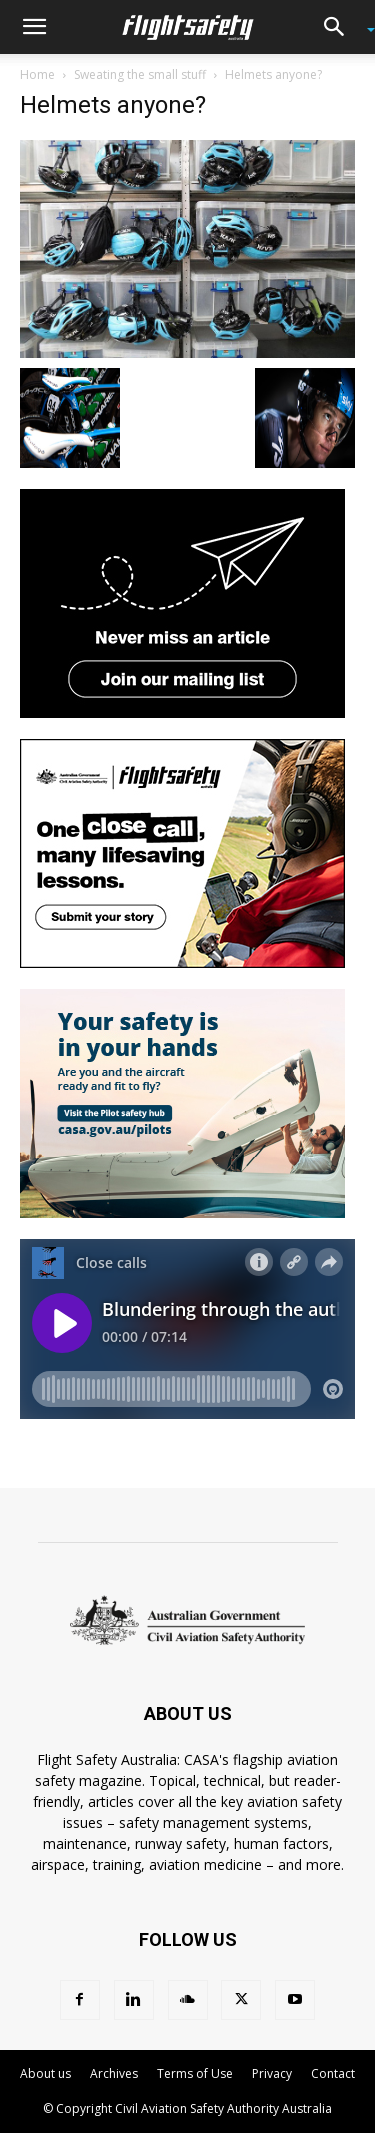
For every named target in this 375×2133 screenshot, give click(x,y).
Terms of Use (195, 2073)
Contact (333, 2073)
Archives (114, 2073)
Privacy (272, 2073)
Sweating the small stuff (140, 74)
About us (45, 2073)
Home (37, 74)
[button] (34, 27)
